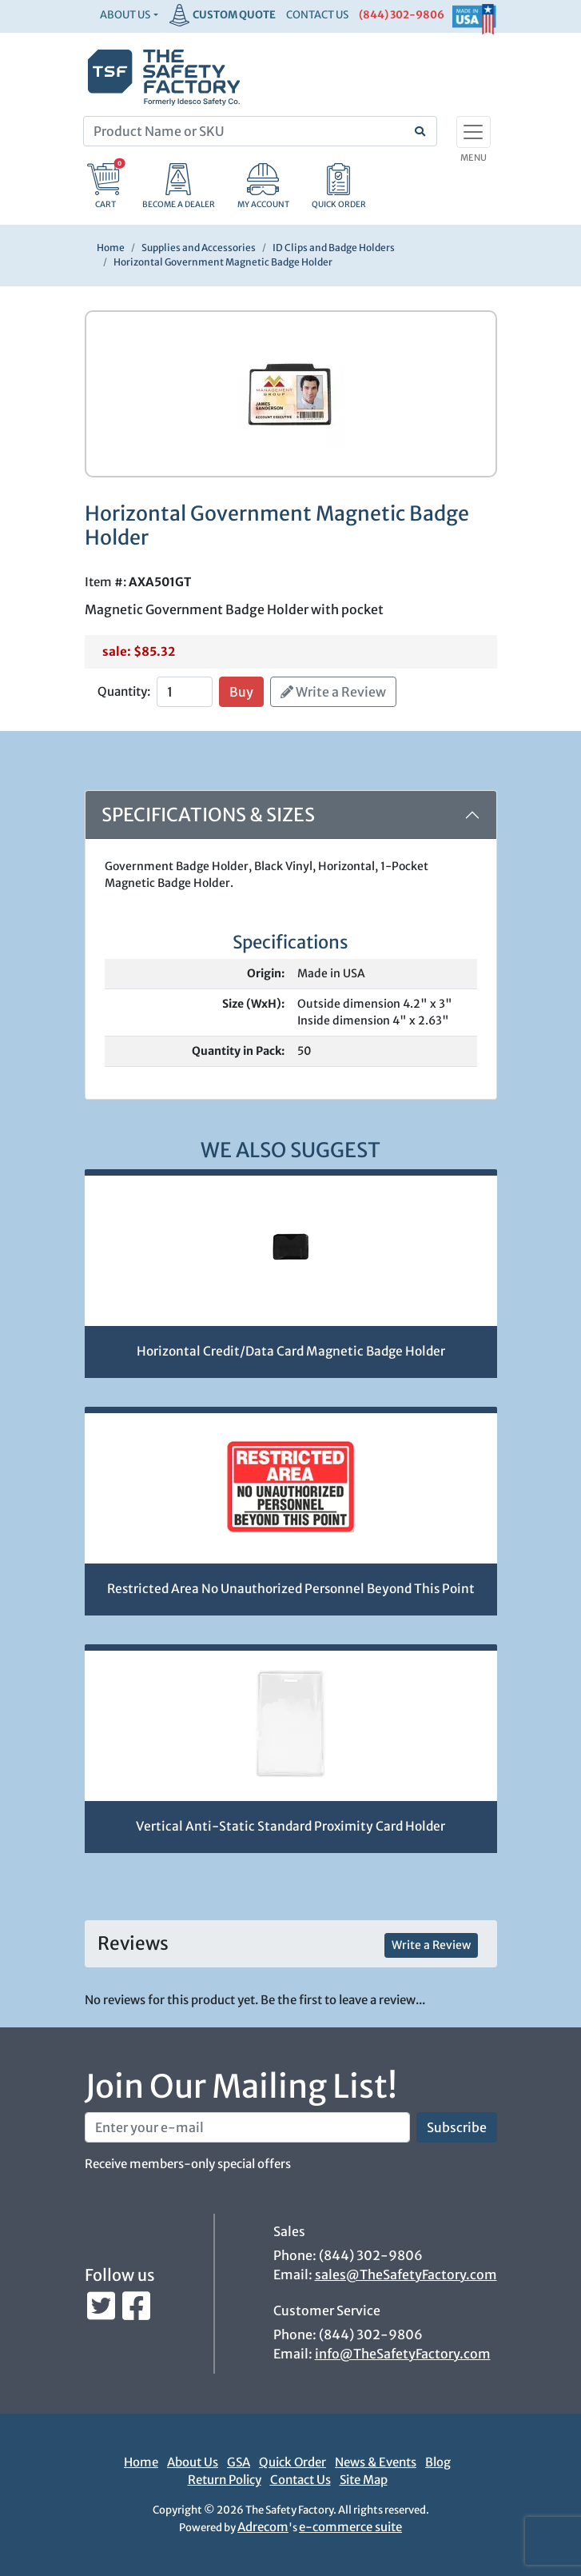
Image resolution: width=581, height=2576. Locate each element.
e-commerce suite (350, 2526)
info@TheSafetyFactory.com (403, 2354)
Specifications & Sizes (208, 814)
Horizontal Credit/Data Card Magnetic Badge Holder (291, 1351)
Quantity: (123, 691)
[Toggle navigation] (473, 132)
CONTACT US (317, 15)
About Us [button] (125, 15)
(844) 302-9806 (401, 15)
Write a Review (333, 692)
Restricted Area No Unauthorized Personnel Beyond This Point (291, 1588)
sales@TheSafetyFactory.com (406, 2274)
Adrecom (263, 2526)
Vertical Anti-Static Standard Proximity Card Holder (290, 1826)
